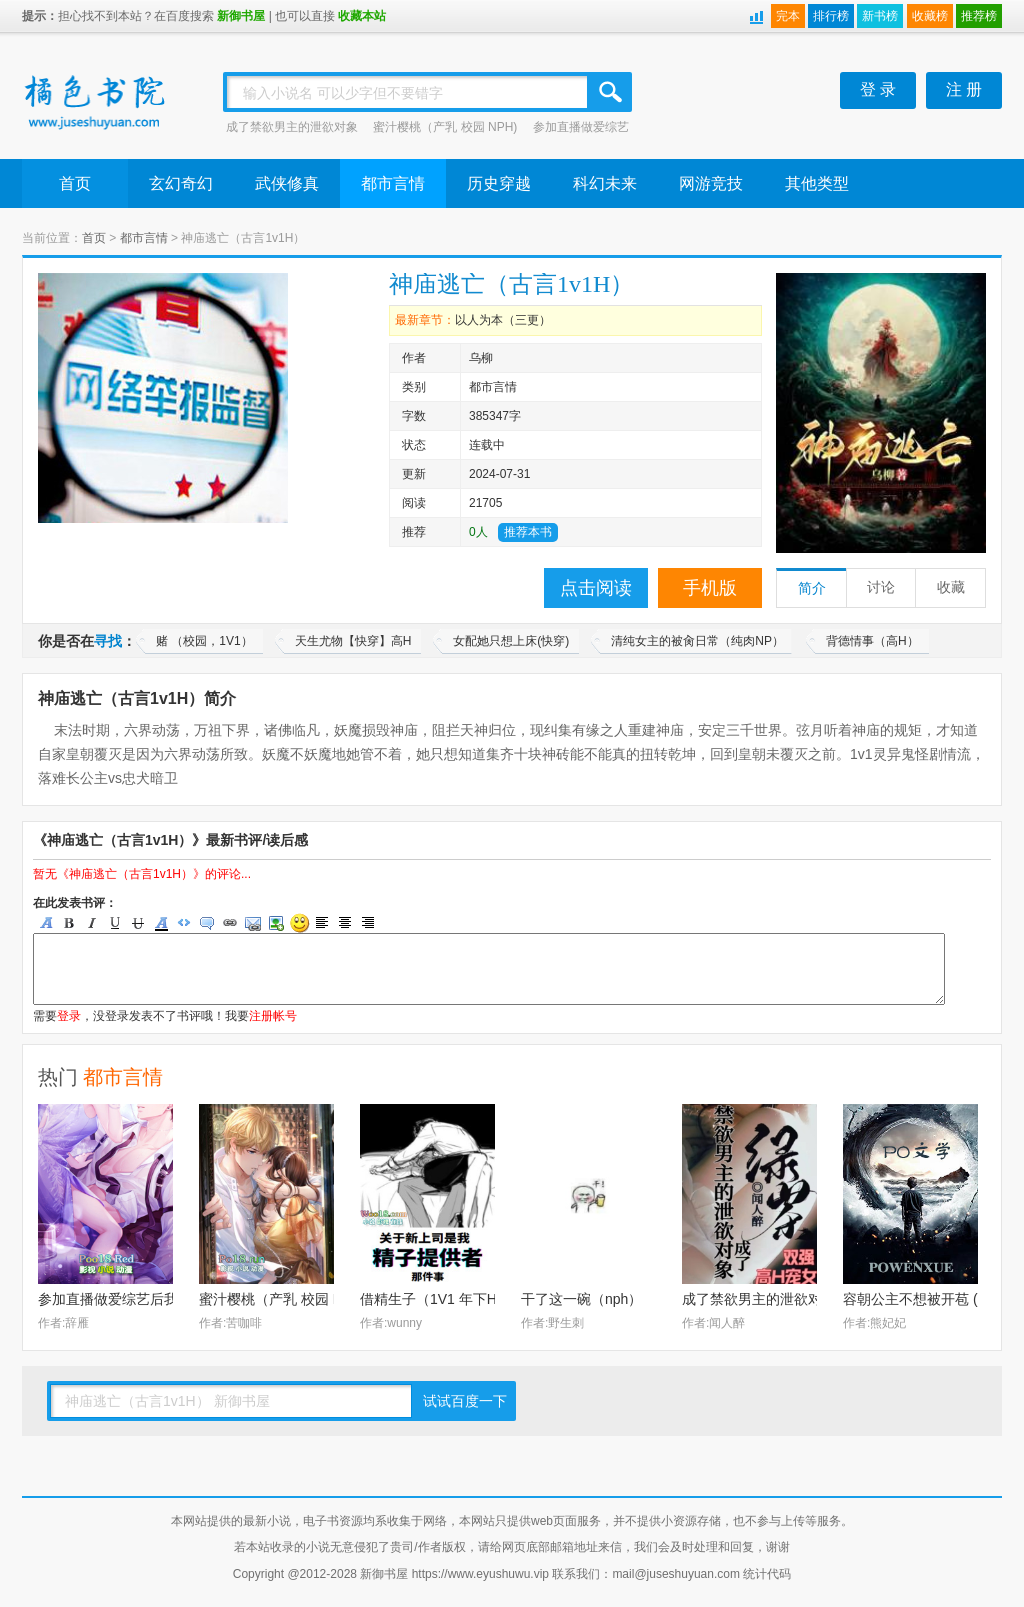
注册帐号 (273, 1016)
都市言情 (393, 183)
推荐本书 (528, 532)
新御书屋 (241, 16)
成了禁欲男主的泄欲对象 (292, 127)
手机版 (710, 588)
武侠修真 (287, 183)
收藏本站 (362, 16)
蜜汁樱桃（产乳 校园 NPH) (445, 127)
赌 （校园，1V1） (204, 641)
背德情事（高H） (872, 641)
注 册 (964, 89)
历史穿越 (499, 183)
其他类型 (817, 183)
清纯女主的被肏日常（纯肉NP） (697, 641)
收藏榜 (930, 16)
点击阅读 (596, 588)
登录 (69, 1016)
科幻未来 (605, 183)
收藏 (951, 587)
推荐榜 (979, 16)
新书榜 (880, 16)
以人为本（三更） (503, 320)
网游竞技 (711, 183)
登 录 (878, 89)
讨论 (881, 587)
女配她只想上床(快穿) (511, 641)
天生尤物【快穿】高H (353, 641)
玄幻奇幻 (181, 183)
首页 (75, 183)
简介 (812, 588)
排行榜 (831, 16)
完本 (788, 16)
